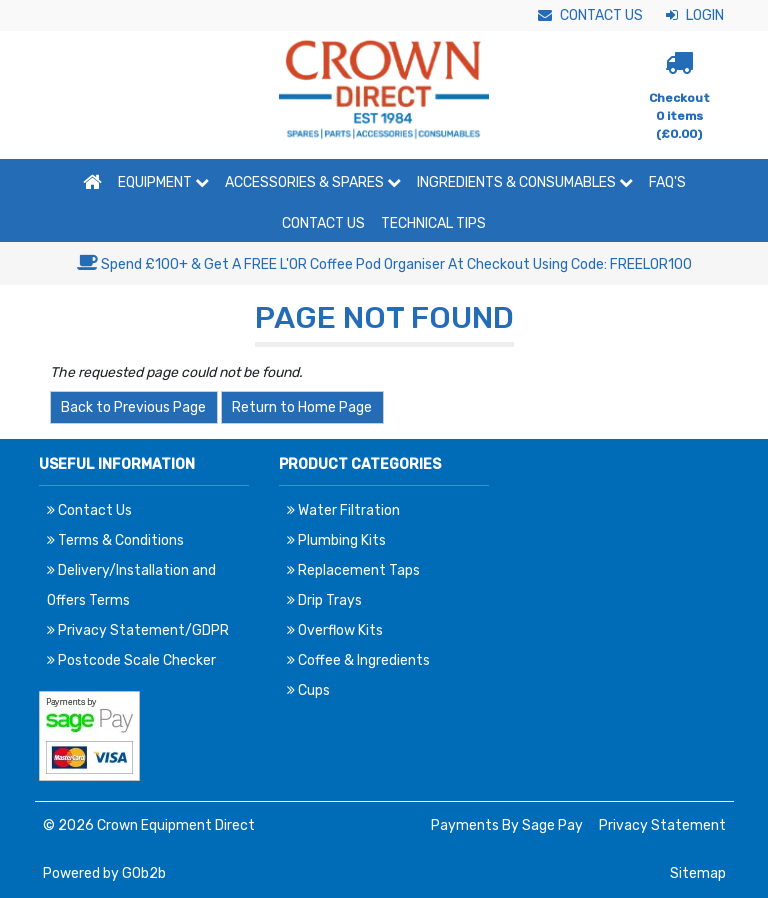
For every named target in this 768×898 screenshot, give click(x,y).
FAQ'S (667, 182)
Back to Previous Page (133, 407)
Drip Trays (324, 600)
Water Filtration (343, 510)
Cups (308, 690)
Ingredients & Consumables (525, 182)
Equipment (163, 182)
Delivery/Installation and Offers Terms (131, 585)
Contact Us (590, 15)
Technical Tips (433, 223)
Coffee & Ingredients (358, 660)
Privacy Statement (662, 825)
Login (695, 15)
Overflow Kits (335, 630)
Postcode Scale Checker (131, 660)
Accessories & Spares (313, 182)
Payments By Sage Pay (507, 825)
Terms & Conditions (115, 540)
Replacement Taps (353, 570)
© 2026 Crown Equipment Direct (149, 825)
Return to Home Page (302, 407)
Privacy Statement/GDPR (138, 630)
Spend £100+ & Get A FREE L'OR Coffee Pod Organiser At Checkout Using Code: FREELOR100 (384, 264)
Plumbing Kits (336, 540)
